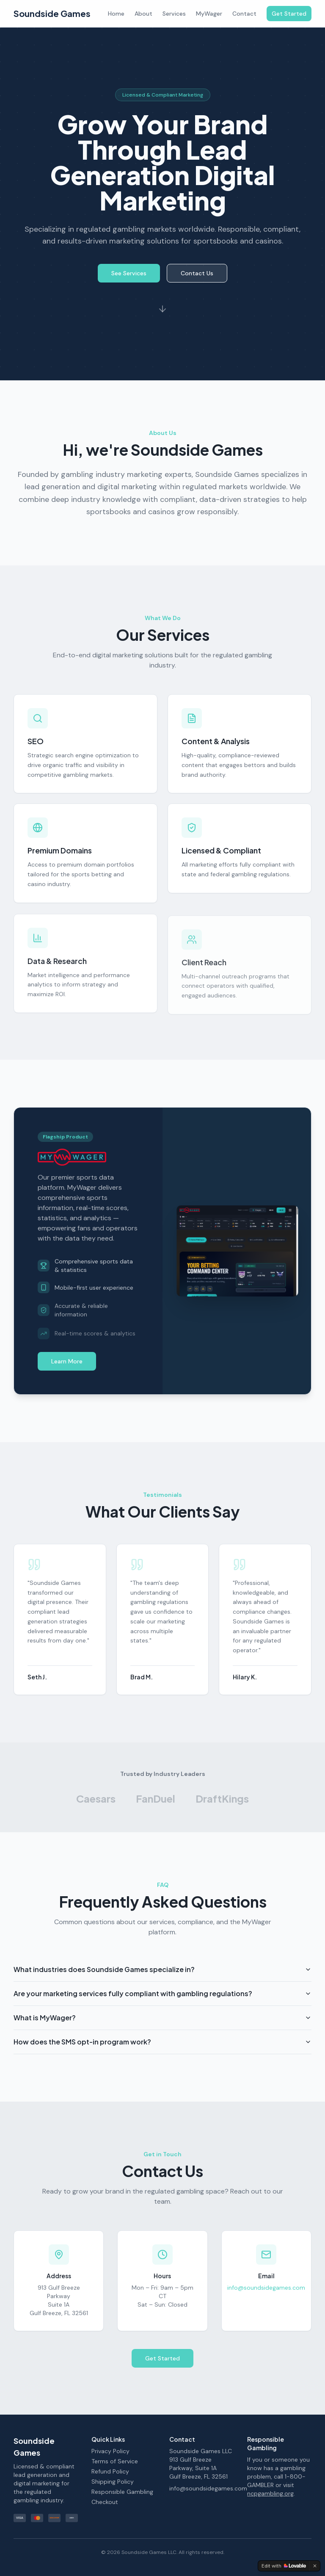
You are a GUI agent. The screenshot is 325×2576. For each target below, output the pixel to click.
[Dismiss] (315, 2566)
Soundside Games (52, 13)
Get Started (289, 13)
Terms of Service (114, 2461)
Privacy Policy (110, 2451)
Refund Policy (110, 2471)
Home (116, 13)
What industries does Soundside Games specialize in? (162, 1980)
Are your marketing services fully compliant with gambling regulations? (162, 2004)
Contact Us (197, 281)
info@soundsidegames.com (266, 2293)
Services (174, 13)
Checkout (104, 2502)
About (143, 13)
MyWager (209, 13)
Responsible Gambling (122, 2492)
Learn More (67, 1365)
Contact (244, 13)
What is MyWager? (162, 2028)
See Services (128, 281)
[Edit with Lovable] (283, 2566)
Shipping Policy (112, 2481)
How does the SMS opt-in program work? (162, 2052)
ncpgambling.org (270, 2493)
